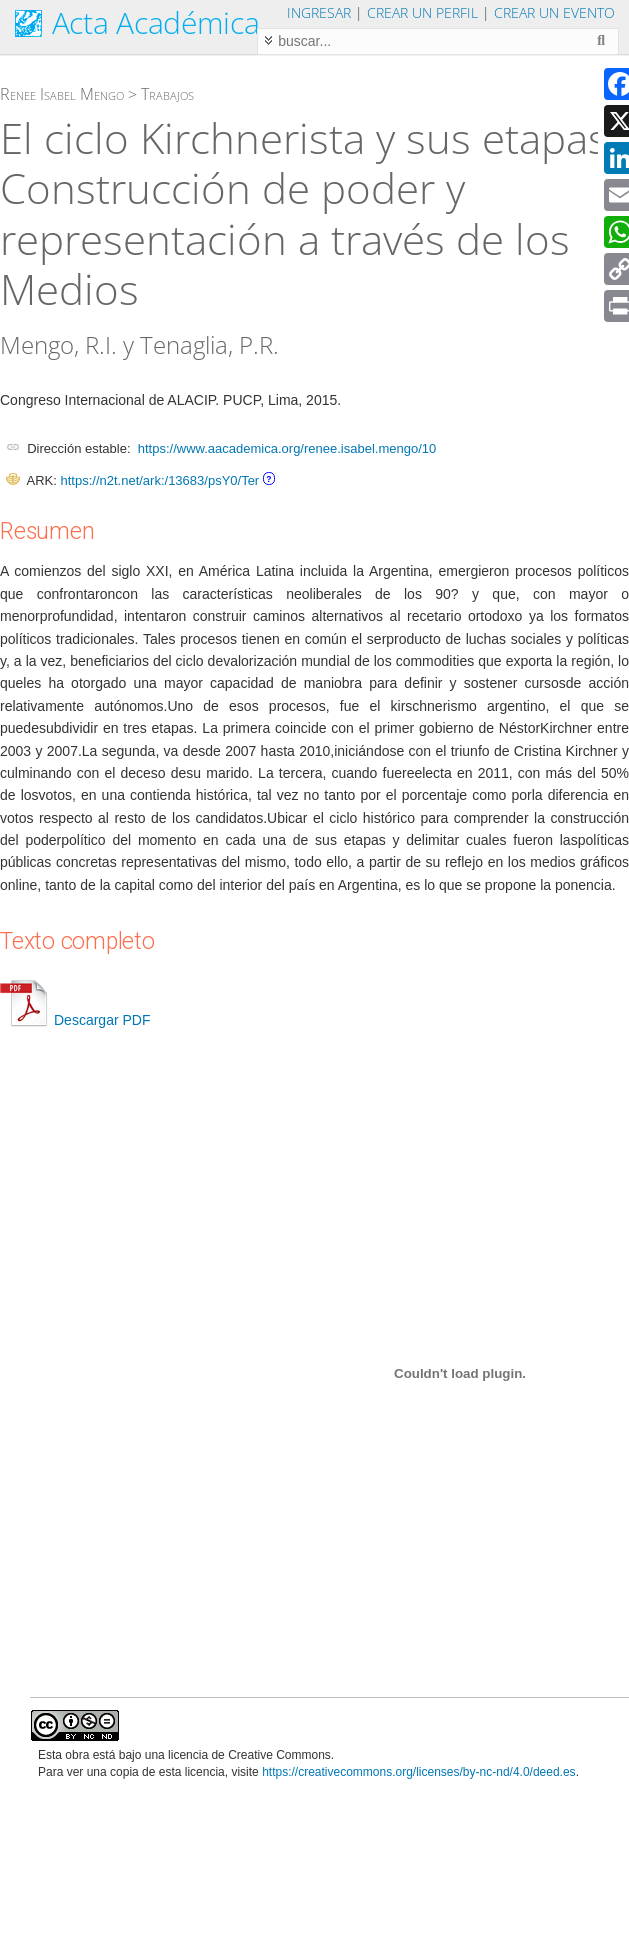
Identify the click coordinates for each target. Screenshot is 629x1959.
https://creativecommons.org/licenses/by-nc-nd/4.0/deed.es (419, 1772)
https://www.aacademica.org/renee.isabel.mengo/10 (287, 448)
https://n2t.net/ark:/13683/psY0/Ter (159, 480)
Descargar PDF (75, 1020)
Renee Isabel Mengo (62, 94)
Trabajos (167, 94)
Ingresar (319, 12)
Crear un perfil (422, 12)
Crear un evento (554, 12)
